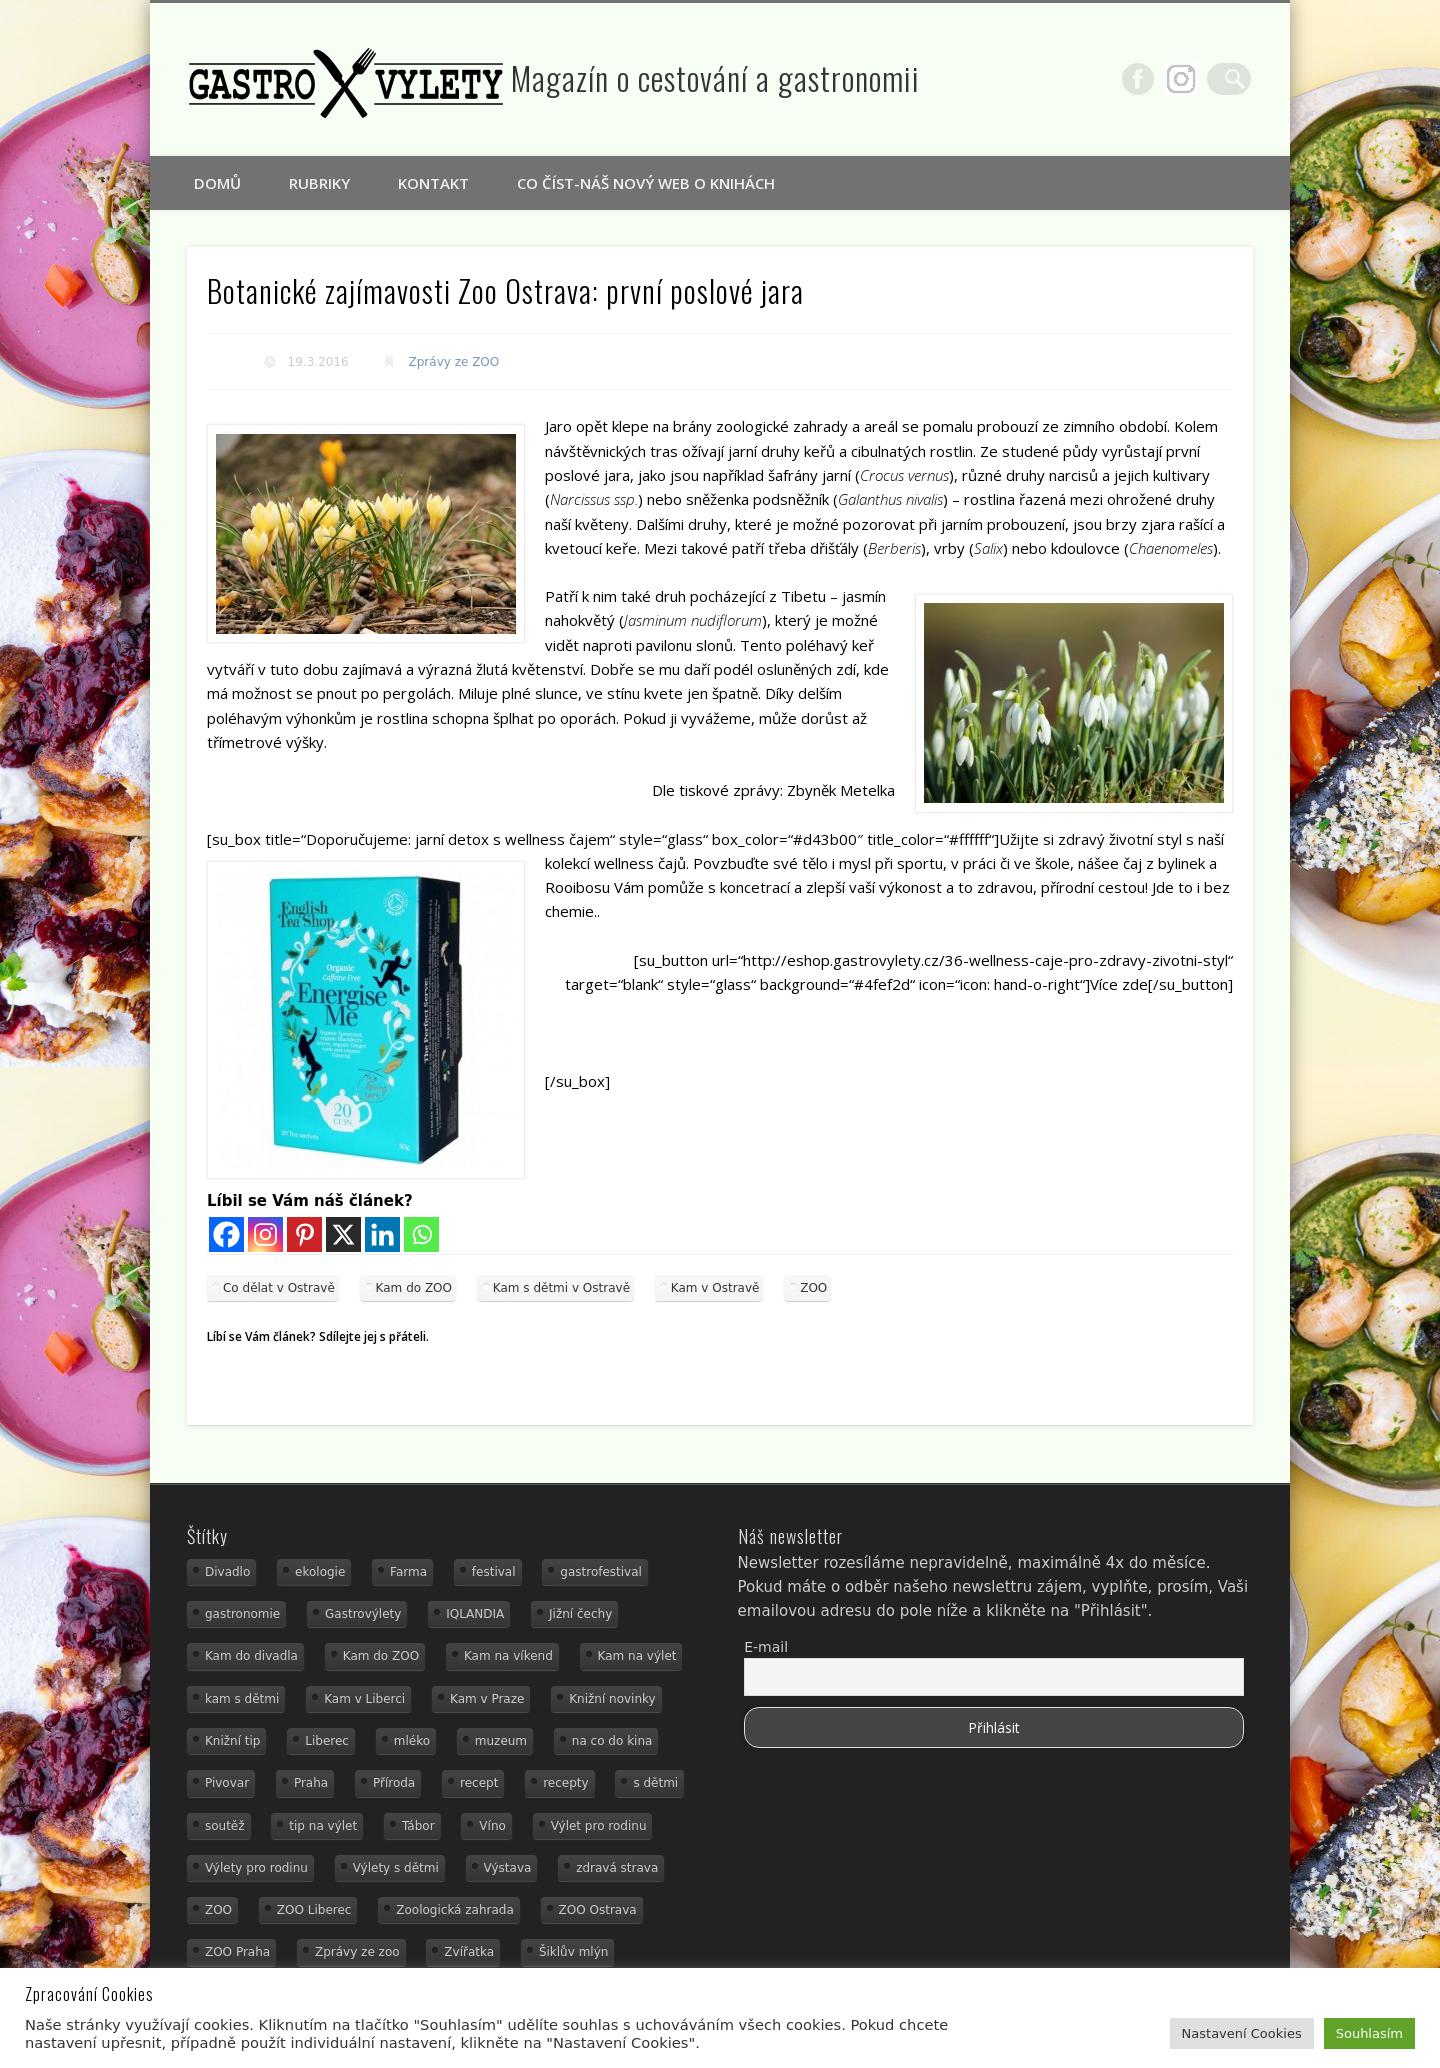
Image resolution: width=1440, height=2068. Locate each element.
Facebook (1151, 79)
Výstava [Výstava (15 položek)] (508, 1868)
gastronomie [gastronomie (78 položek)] (242, 1614)
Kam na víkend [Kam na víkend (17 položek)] (508, 1656)
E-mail (766, 1647)
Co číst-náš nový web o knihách (646, 183)
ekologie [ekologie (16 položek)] (320, 1572)
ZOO (813, 1288)
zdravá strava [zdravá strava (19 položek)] (617, 1868)
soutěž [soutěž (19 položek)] (225, 1826)
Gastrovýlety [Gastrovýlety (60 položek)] (363, 1614)
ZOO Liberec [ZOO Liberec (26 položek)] (314, 1910)
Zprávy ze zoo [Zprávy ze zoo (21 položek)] (357, 1952)
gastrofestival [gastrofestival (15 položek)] (601, 1572)
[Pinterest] (304, 1234)
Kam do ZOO (414, 1288)
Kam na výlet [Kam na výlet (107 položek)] (637, 1656)
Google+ (1194, 79)
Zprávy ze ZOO (454, 362)
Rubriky (319, 183)
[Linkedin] (382, 1234)
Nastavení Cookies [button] (1242, 2033)
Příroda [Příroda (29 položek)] (394, 1783)
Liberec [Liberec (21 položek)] (327, 1741)
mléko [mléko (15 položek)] (412, 1741)
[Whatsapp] (421, 1234)
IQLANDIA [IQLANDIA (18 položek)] (475, 1614)
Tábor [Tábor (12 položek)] (418, 1826)
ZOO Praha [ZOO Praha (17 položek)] (237, 1952)
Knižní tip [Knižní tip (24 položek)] (233, 1741)
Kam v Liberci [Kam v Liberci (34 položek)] (364, 1699)
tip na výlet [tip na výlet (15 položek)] (323, 1826)
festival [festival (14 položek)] (494, 1572)
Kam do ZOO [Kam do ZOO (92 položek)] (381, 1656)
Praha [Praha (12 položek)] (311, 1783)
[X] (343, 1234)
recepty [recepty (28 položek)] (565, 1783)
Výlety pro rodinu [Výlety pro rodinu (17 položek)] (256, 1868)
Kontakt (433, 183)
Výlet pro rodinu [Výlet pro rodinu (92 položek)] (599, 1826)
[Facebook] (226, 1234)
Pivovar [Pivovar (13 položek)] (227, 1783)
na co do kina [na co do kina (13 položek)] (612, 1741)
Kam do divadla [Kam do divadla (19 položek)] (251, 1656)
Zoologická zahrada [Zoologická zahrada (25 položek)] (455, 1910)
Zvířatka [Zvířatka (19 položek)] (469, 1952)
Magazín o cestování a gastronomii (715, 77)
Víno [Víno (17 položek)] (492, 1826)
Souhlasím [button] (1369, 2033)
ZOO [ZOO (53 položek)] (218, 1910)
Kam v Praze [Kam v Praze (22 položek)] (487, 1699)
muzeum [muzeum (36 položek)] (501, 1741)
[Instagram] (265, 1234)
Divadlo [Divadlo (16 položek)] (227, 1572)
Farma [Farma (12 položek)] (408, 1572)
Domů (217, 183)
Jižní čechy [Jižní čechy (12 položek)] (580, 1614)
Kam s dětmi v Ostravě (561, 1288)
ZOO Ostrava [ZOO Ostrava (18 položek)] (598, 1910)
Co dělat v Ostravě (279, 1288)
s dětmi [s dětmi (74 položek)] (655, 1783)
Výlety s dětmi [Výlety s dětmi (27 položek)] (396, 1868)
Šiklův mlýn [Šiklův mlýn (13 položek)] (574, 1952)
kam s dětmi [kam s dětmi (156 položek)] (242, 1699)
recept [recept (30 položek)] (479, 1783)
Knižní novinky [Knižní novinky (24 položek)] (612, 1699)
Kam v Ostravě (715, 1288)
